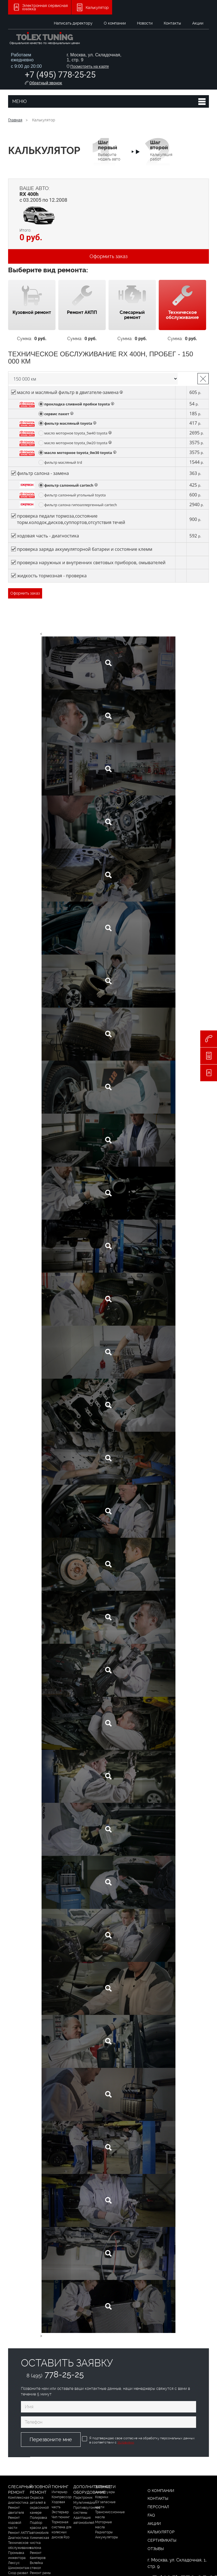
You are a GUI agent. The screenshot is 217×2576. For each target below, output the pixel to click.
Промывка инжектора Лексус (17, 2558)
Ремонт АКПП (19, 2533)
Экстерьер (60, 2512)
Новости (145, 23)
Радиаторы (104, 2532)
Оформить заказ (108, 256)
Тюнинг (60, 2486)
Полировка (38, 2518)
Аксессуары (105, 2492)
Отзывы (156, 2548)
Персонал (158, 2507)
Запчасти (105, 2486)
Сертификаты (162, 2540)
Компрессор (61, 2497)
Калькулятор (161, 2532)
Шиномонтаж (18, 2568)
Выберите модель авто (109, 150)
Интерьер (59, 2492)
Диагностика (18, 2538)
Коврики (101, 2497)
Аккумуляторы (106, 2537)
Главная (15, 120)
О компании (115, 23)
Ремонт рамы (40, 2573)
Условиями (125, 2442)
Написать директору (73, 23)
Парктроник (83, 2498)
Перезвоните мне (51, 2439)
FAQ (151, 2515)
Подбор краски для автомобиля (39, 2528)
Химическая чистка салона (39, 2543)
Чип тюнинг (61, 2517)
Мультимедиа (84, 2503)
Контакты (172, 23)
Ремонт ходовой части (14, 2523)
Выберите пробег (93, 379)
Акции (197, 23)
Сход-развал (18, 2573)
